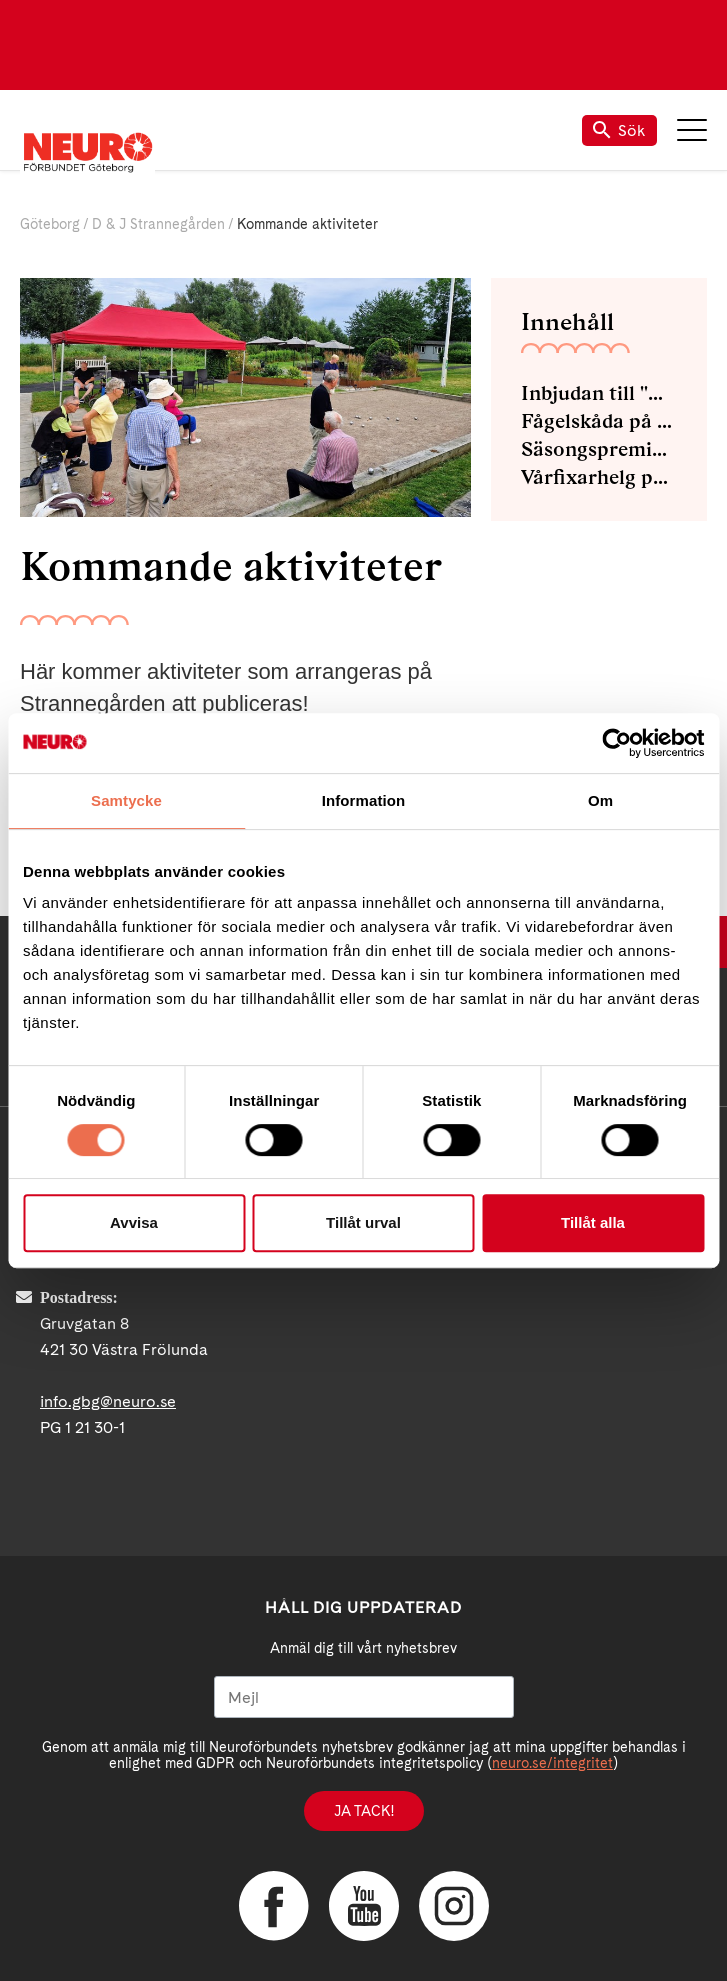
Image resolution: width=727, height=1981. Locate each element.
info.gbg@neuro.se (108, 1401)
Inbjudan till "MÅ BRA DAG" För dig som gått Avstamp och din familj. (599, 393)
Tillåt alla (593, 1222)
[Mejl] (364, 1697)
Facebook (274, 1906)
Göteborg (50, 224)
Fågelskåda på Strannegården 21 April (599, 421)
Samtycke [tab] (126, 800)
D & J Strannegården (158, 224)
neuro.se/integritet (552, 1763)
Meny (692, 130)
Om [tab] (600, 800)
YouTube (364, 1906)
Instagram (454, 1906)
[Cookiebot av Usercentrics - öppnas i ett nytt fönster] (616, 743)
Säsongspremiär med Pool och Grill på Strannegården (599, 449)
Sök (619, 130)
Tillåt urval (363, 1222)
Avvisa (134, 1222)
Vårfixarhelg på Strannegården (599, 477)
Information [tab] (364, 800)
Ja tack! (364, 1811)
